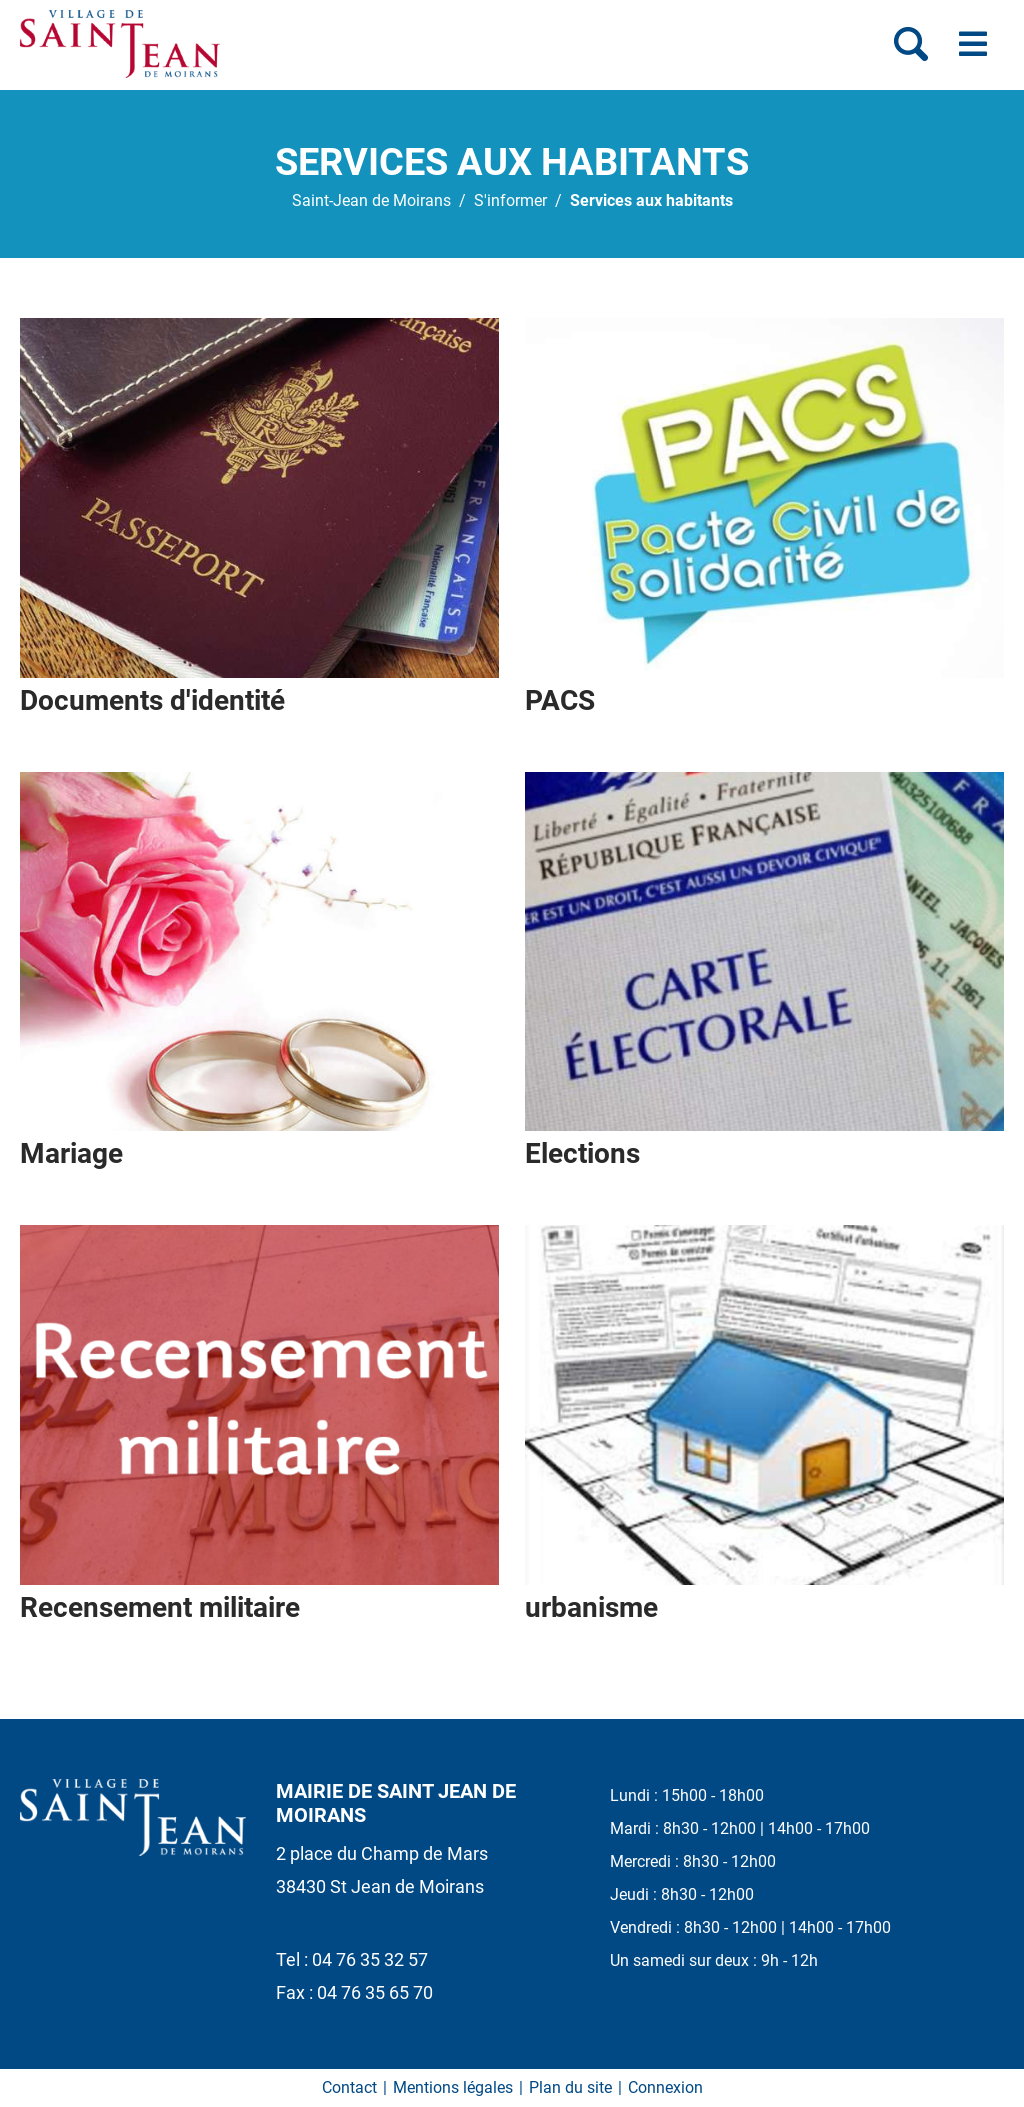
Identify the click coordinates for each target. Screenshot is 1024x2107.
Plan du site (570, 2087)
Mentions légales (453, 2087)
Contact (349, 2087)
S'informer (510, 200)
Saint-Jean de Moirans (371, 200)
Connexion (665, 2087)
